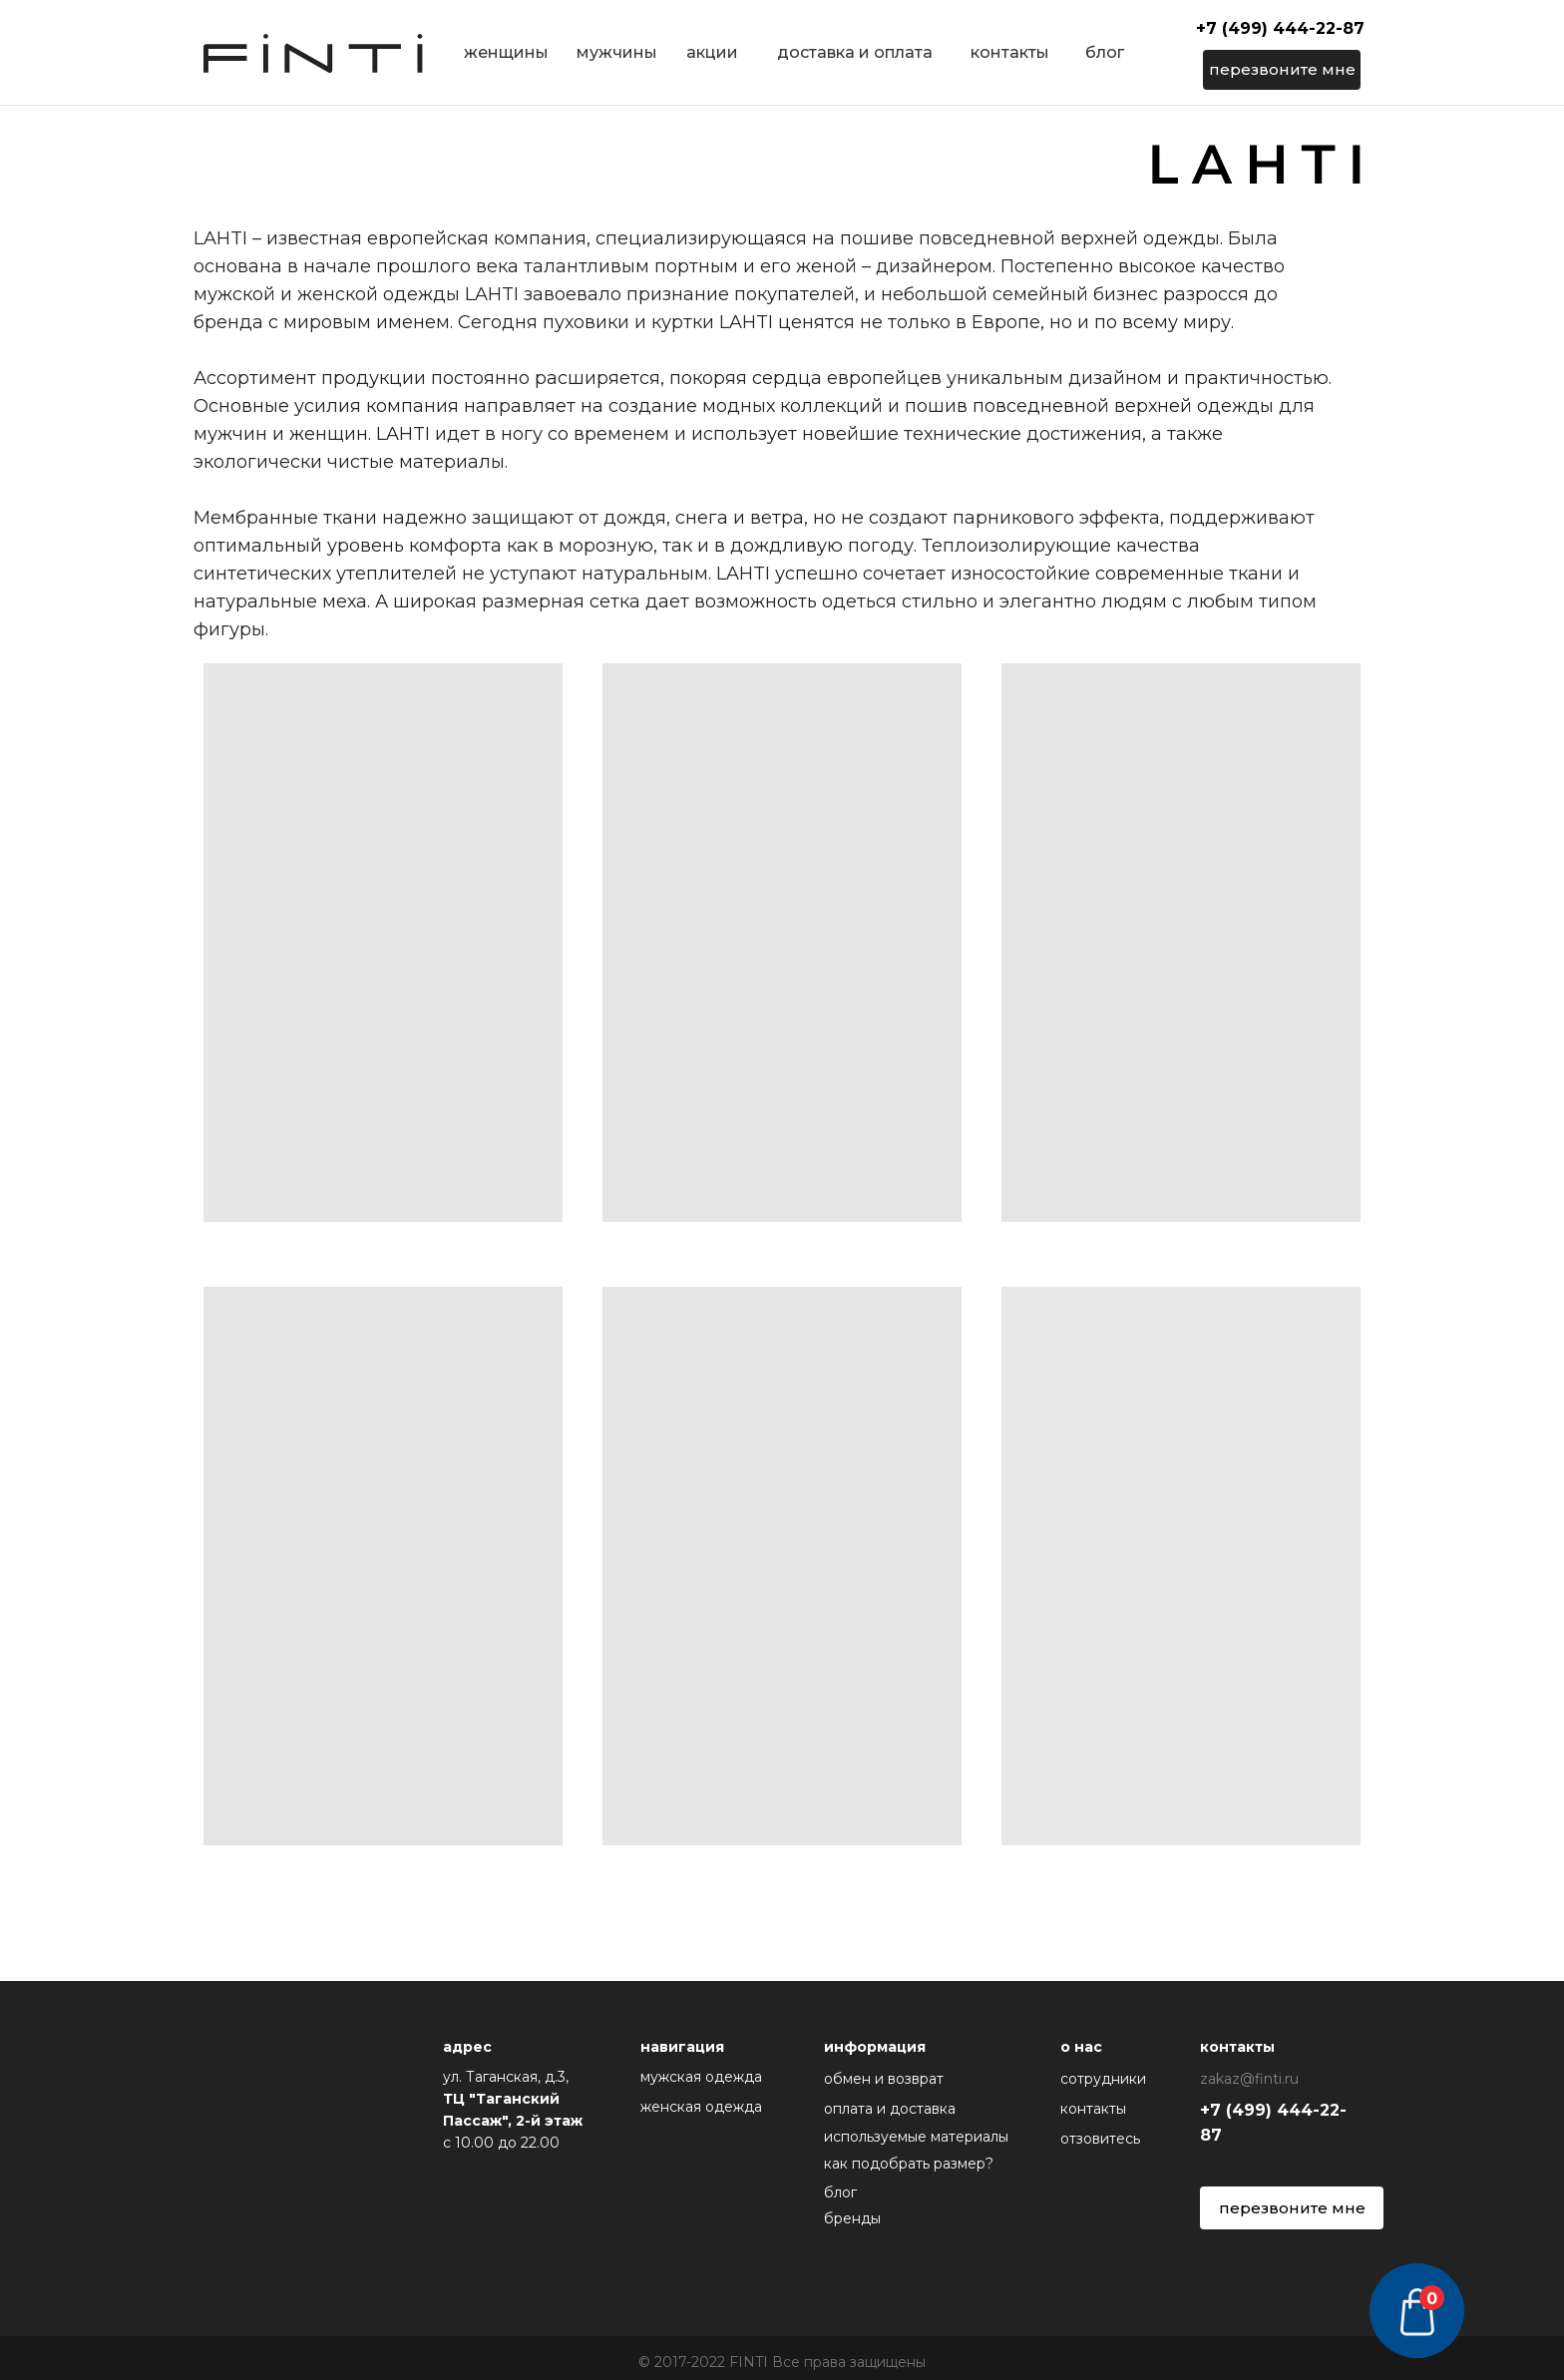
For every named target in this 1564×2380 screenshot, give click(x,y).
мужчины (617, 52)
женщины (506, 52)
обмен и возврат (884, 2079)
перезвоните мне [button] (1282, 69)
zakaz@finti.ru (1249, 2079)
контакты (1010, 52)
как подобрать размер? (908, 2164)
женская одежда (701, 2107)
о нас (1081, 2047)
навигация (682, 2047)
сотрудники (1103, 2079)
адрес (467, 2047)
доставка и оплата (855, 52)
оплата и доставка (890, 2109)
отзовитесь (1100, 2139)
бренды (852, 2218)
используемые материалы (916, 2137)
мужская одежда (701, 2077)
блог (1104, 52)
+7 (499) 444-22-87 (1280, 28)
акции (712, 52)
